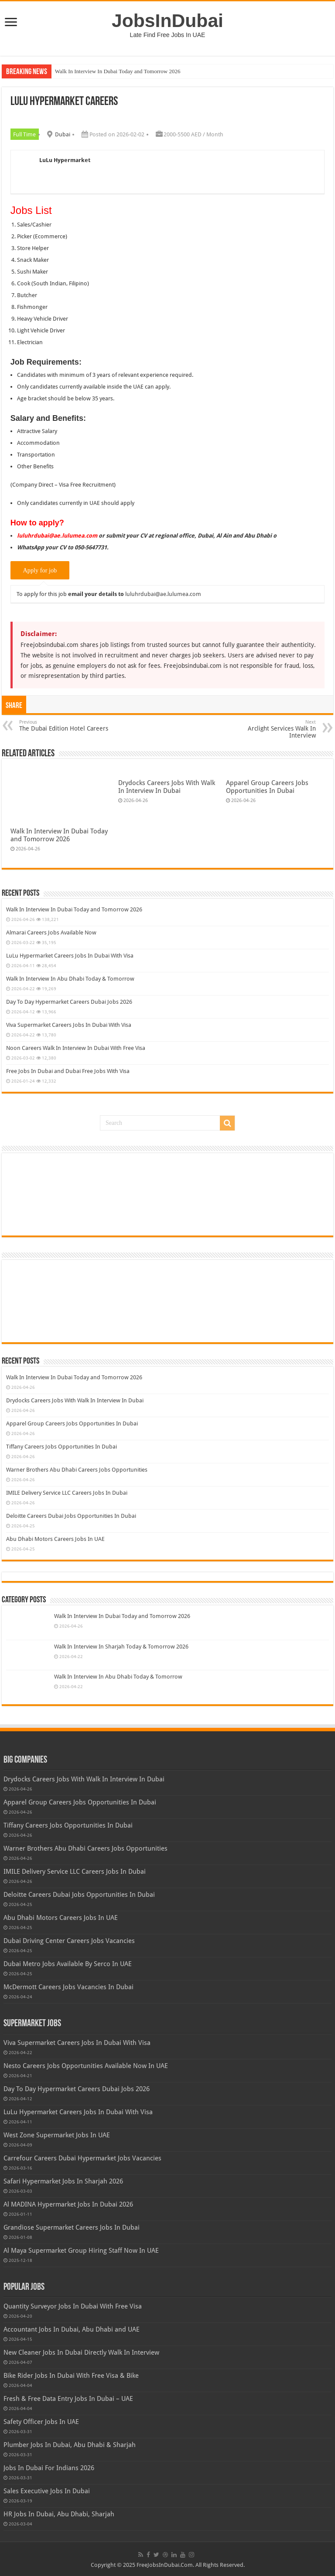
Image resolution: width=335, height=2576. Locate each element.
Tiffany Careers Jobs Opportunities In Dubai (61, 1446)
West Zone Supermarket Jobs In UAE (56, 2135)
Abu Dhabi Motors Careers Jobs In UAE (55, 1539)
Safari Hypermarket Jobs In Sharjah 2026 (63, 2181)
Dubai (62, 134)
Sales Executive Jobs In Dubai (46, 2491)
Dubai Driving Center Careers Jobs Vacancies (69, 1941)
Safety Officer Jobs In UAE (41, 2422)
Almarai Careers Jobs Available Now (51, 932)
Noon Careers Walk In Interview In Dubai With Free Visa (75, 1048)
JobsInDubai (167, 20)
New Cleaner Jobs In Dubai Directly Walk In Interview (81, 2352)
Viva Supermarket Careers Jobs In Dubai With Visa (68, 1025)
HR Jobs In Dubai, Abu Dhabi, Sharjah (58, 2514)
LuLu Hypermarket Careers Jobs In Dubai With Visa (69, 955)
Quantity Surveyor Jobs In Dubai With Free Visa (72, 2306)
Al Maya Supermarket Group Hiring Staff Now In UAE (81, 2250)
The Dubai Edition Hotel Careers (64, 725)
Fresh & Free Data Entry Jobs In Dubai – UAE (68, 2399)
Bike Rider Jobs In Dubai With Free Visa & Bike (71, 2376)
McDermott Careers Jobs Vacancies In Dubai (68, 1987)
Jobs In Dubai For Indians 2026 (48, 2468)
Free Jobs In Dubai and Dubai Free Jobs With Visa (68, 1071)
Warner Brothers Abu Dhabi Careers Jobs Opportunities (76, 1469)
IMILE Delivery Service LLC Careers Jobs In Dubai (66, 1492)
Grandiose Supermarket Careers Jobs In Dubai (71, 2227)
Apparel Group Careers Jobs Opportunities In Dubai (267, 787)
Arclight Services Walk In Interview (271, 729)
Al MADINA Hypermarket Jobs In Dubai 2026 (68, 2204)
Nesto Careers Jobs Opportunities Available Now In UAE (85, 2066)
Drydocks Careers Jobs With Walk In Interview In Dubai (166, 787)
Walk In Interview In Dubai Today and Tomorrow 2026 (118, 71)
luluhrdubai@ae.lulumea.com (163, 594)
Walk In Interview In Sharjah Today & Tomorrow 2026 (121, 1646)
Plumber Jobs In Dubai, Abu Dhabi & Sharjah (69, 2445)
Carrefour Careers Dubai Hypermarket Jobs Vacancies (82, 2158)
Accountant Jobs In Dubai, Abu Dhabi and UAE (71, 2329)
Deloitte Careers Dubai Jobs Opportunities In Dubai (71, 1516)
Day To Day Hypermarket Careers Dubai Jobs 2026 (69, 1002)
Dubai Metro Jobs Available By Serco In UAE (67, 1964)
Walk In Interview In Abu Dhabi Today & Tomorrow (70, 978)
